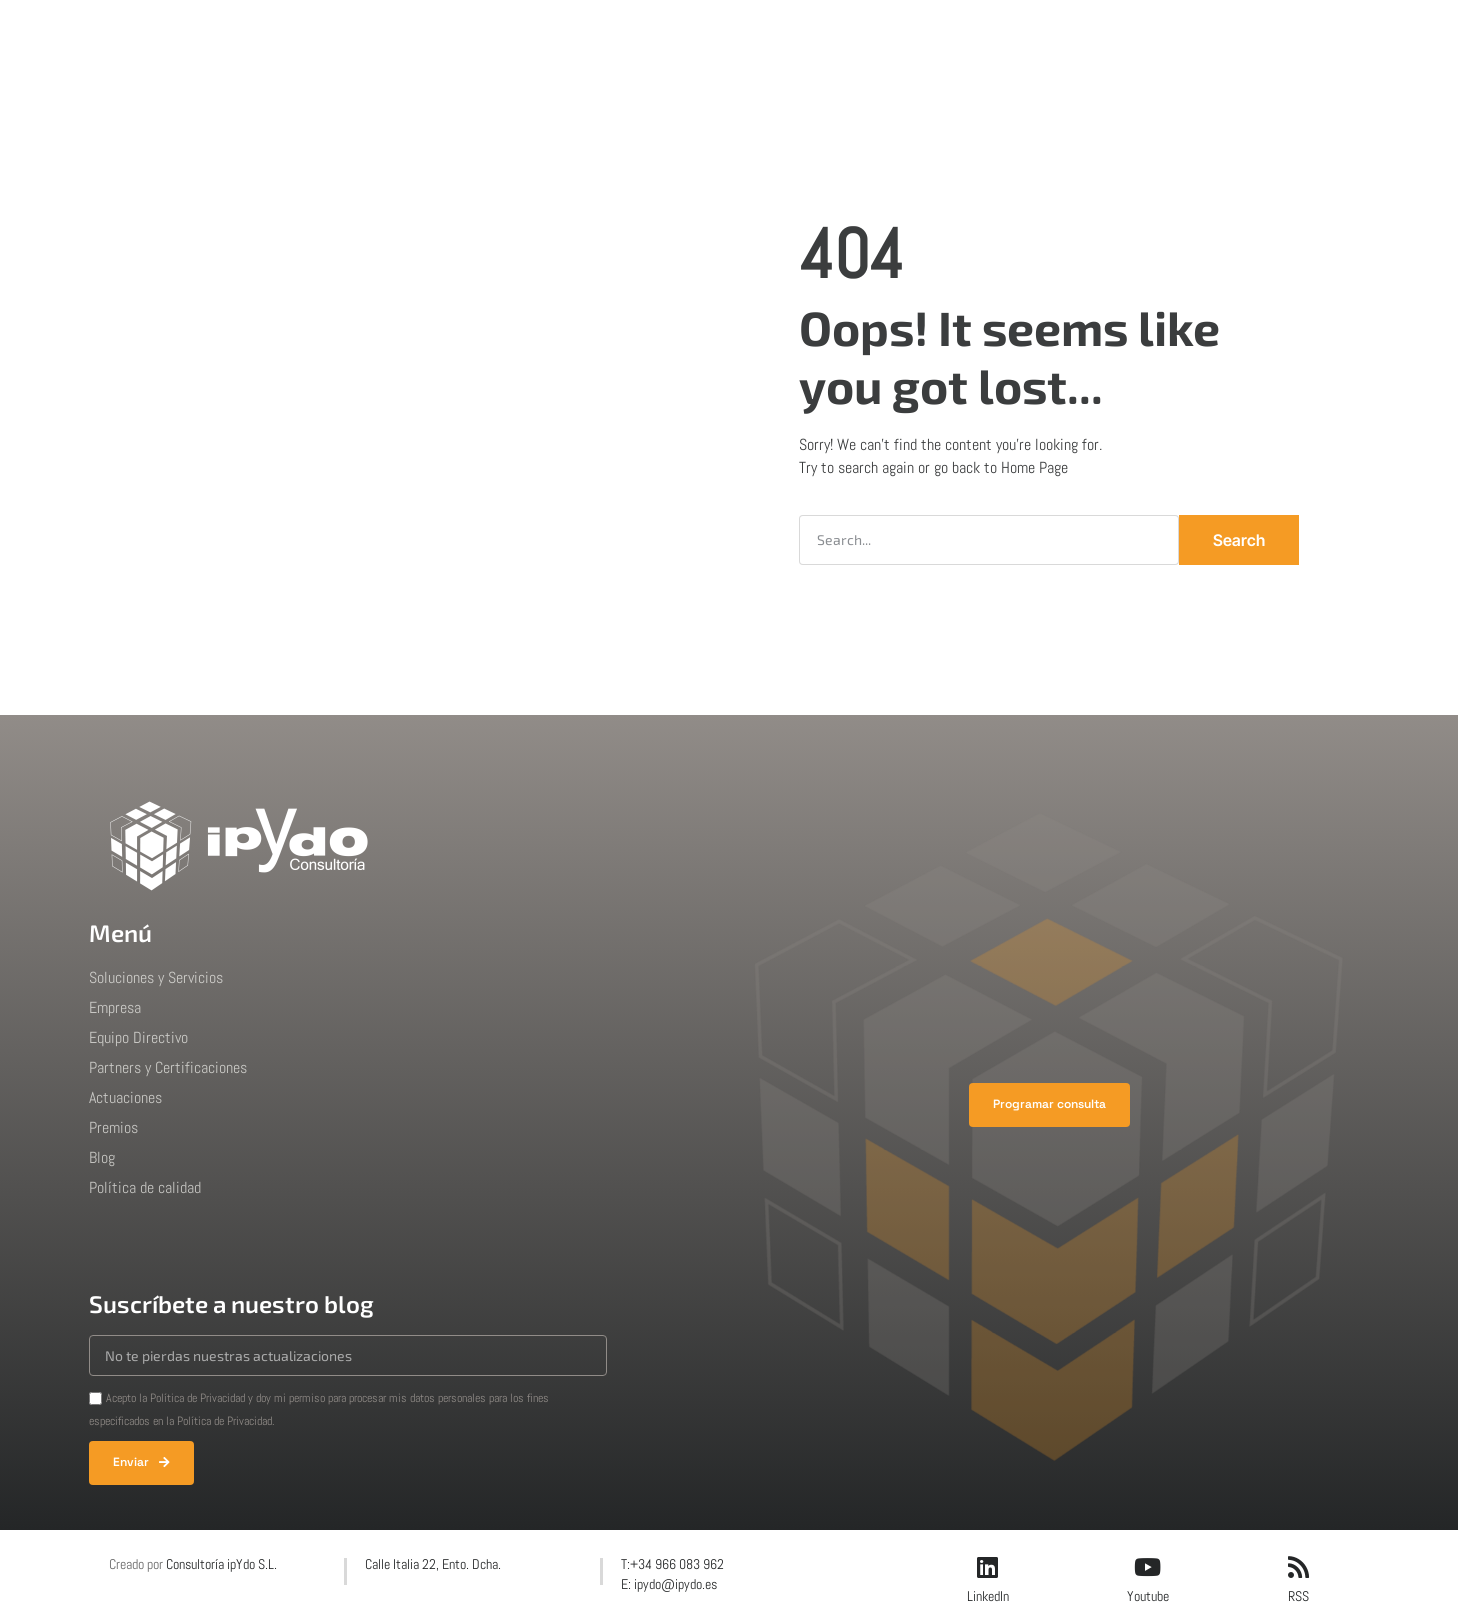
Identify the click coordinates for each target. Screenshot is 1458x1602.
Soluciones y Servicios (156, 977)
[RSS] (1298, 1567)
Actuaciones (714, 34)
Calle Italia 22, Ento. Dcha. (433, 1564)
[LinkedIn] (988, 1567)
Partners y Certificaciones (168, 1067)
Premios (821, 34)
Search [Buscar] (1239, 540)
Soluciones (501, 34)
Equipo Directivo (138, 1037)
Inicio (411, 34)
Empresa (605, 34)
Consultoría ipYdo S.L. (221, 1564)
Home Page (1034, 467)
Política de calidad (145, 1187)
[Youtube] (1148, 1567)
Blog (900, 34)
